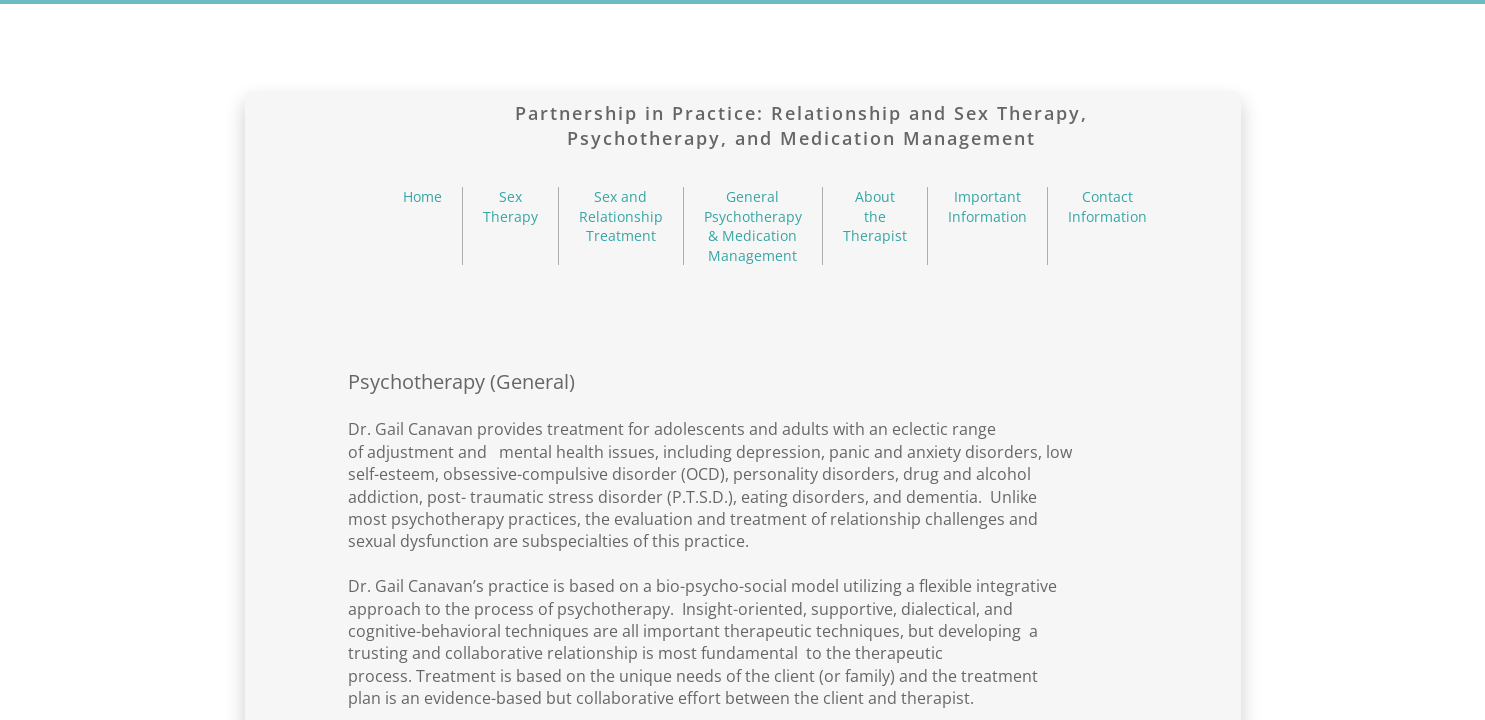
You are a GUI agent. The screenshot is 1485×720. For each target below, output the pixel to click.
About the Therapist (875, 216)
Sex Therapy (510, 206)
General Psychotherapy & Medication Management (753, 226)
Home (422, 196)
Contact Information (1107, 206)
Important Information (987, 206)
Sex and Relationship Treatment (621, 216)
